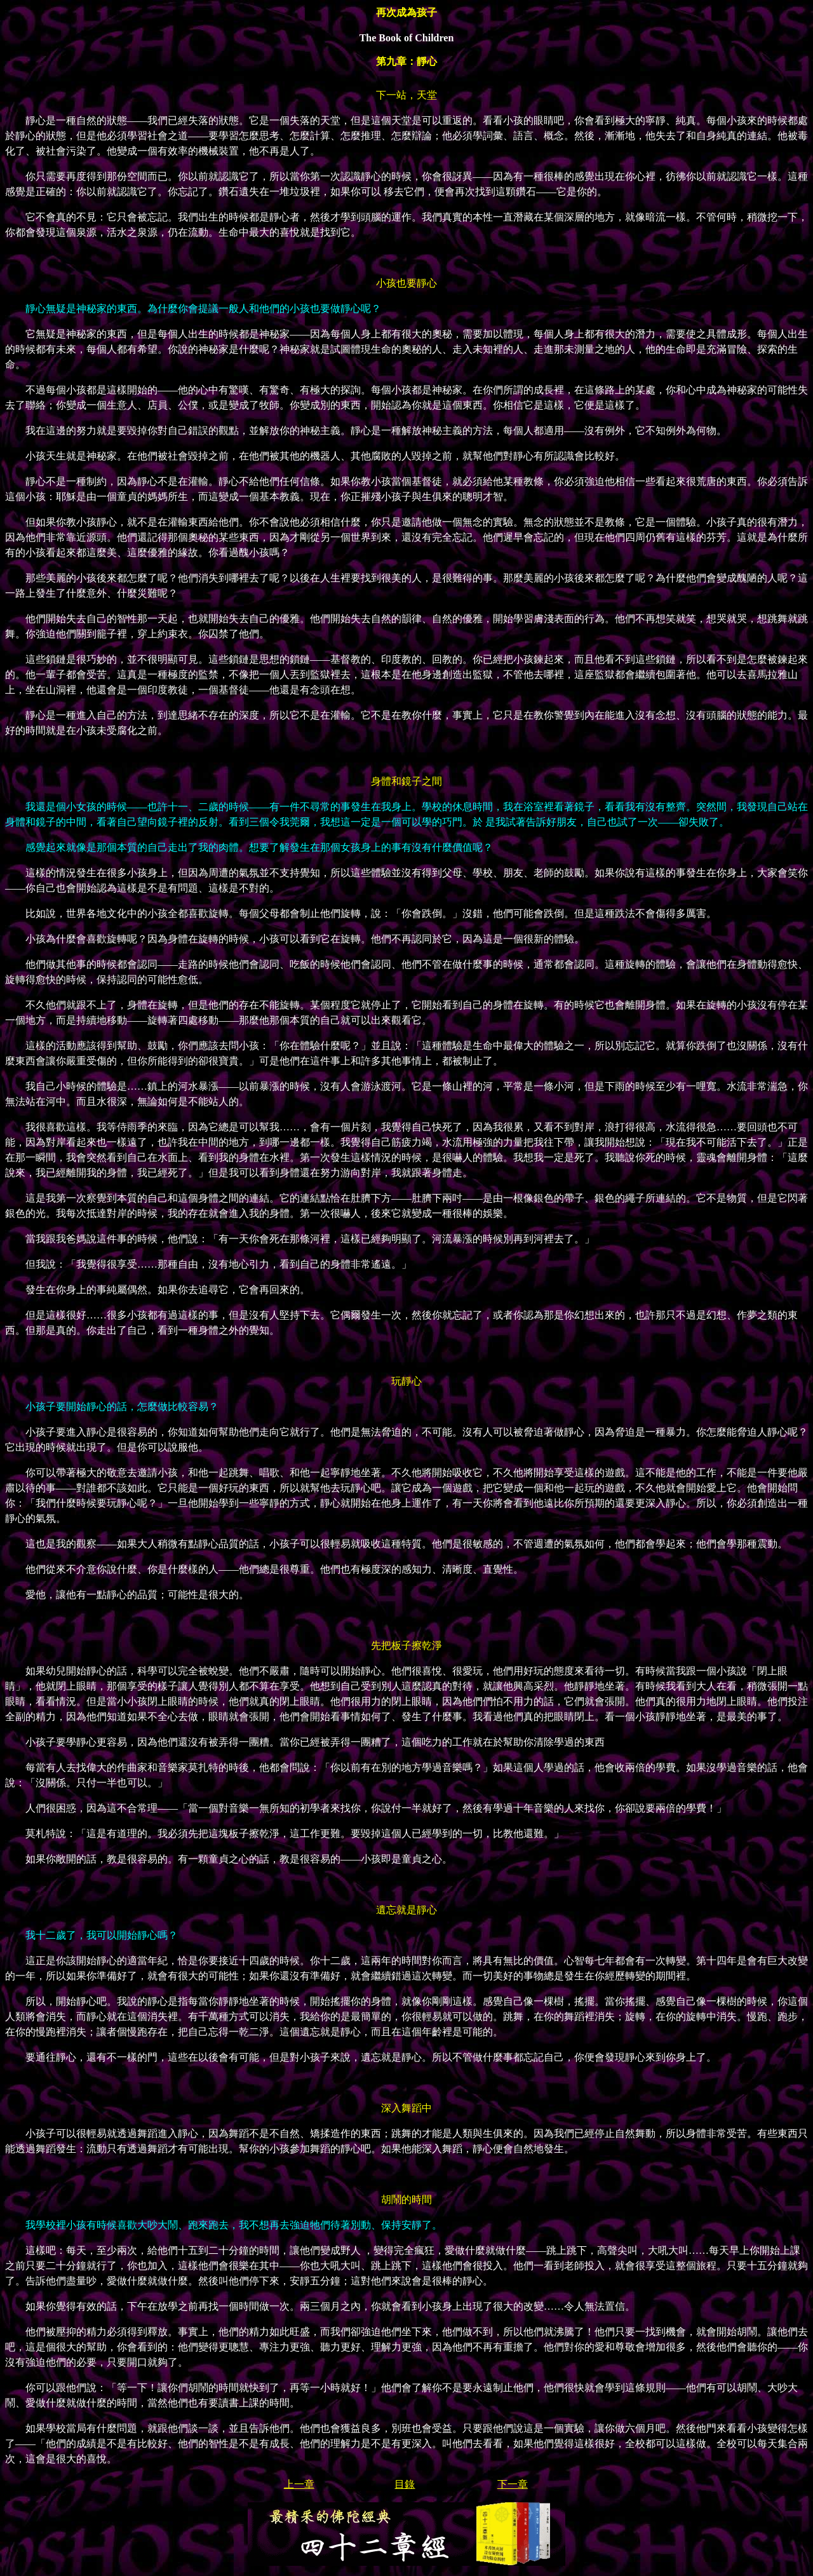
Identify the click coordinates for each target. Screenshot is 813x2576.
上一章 (299, 2484)
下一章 (512, 2484)
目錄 (404, 2484)
